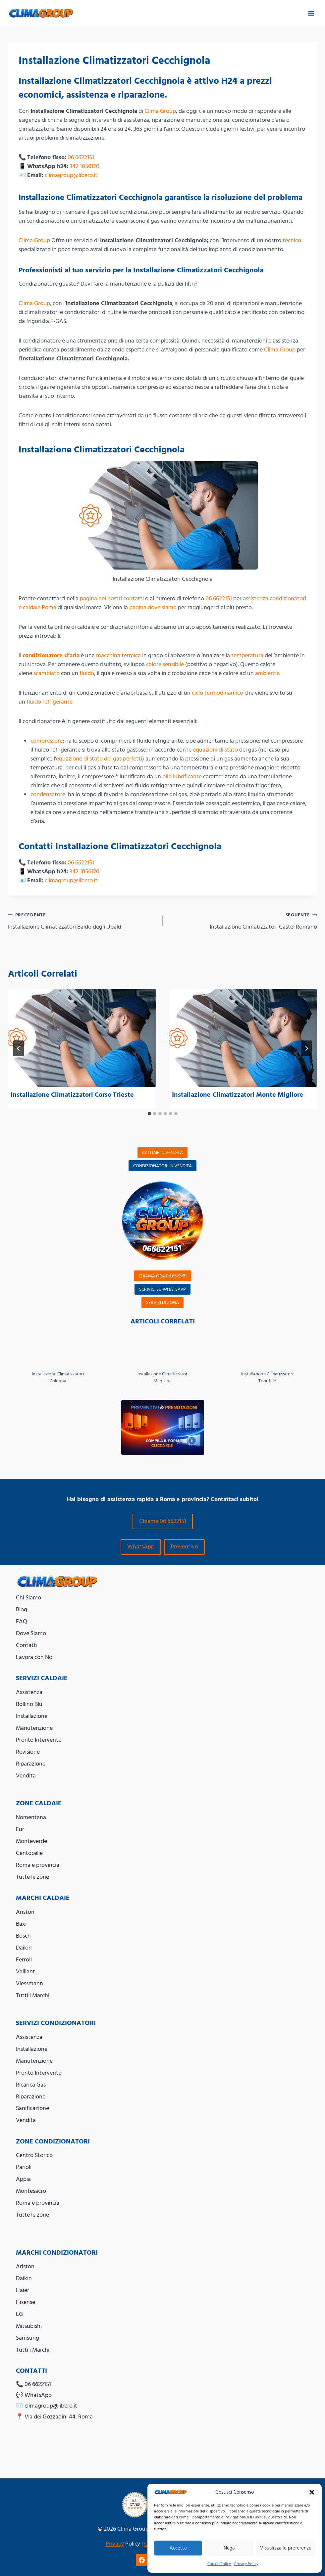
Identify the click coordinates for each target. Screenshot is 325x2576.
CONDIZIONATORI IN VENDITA (162, 1166)
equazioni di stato (215, 750)
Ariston (25, 1912)
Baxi (21, 1924)
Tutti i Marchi (32, 1995)
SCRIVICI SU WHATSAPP (162, 1289)
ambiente (267, 673)
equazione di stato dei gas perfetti (99, 759)
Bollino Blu (29, 1704)
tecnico (292, 240)
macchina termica (118, 655)
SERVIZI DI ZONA (162, 1302)
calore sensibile (165, 664)
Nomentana (31, 1817)
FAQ (21, 1621)
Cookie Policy (219, 2564)
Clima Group (160, 111)
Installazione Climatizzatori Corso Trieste (72, 1094)
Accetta (178, 2548)
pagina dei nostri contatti (112, 598)
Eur (20, 1829)
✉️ (46, 2406)
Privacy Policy (246, 2564)
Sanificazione (32, 2108)
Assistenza (29, 1692)
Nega (229, 2548)
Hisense (25, 2302)
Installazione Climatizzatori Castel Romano (243, 920)
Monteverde (31, 1841)
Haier (22, 2290)
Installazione (31, 1716)
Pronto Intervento (39, 1740)
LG (19, 2314)
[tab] (149, 1113)
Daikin (24, 1948)
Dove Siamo (31, 1633)
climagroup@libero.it (71, 175)
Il (49, 655)
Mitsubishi (29, 2326)
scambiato (46, 673)
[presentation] (82, 1038)
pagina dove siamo (153, 607)
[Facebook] (142, 2560)
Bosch (23, 1936)
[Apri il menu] (311, 13)
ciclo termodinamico (217, 693)
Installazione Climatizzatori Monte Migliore (237, 1094)
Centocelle (29, 1853)
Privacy (115, 2544)
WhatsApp (140, 1546)
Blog (21, 1609)
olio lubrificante (182, 776)
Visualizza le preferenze (285, 2548)
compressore (46, 741)
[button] (311, 2492)
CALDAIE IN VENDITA (162, 1152)
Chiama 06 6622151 (162, 1521)
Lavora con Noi (35, 1657)
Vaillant (25, 1971)
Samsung (27, 2338)
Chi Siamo (28, 1597)
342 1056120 (84, 166)
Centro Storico (34, 2155)
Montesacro (31, 2191)
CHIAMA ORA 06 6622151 (162, 1276)
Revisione (28, 1752)
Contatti (26, 1645)
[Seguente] (306, 1048)
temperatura (247, 655)
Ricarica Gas (31, 2085)
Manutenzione (34, 1728)
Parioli (23, 2167)
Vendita (26, 1775)
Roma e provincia (37, 1865)
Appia (23, 2179)
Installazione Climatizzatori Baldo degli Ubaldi (82, 920)
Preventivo (184, 1546)
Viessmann (29, 1983)
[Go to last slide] (18, 1048)
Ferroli (24, 1959)
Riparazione (30, 1764)
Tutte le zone (32, 1877)
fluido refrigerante (50, 702)
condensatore (47, 794)
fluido (87, 673)
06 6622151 (81, 157)
